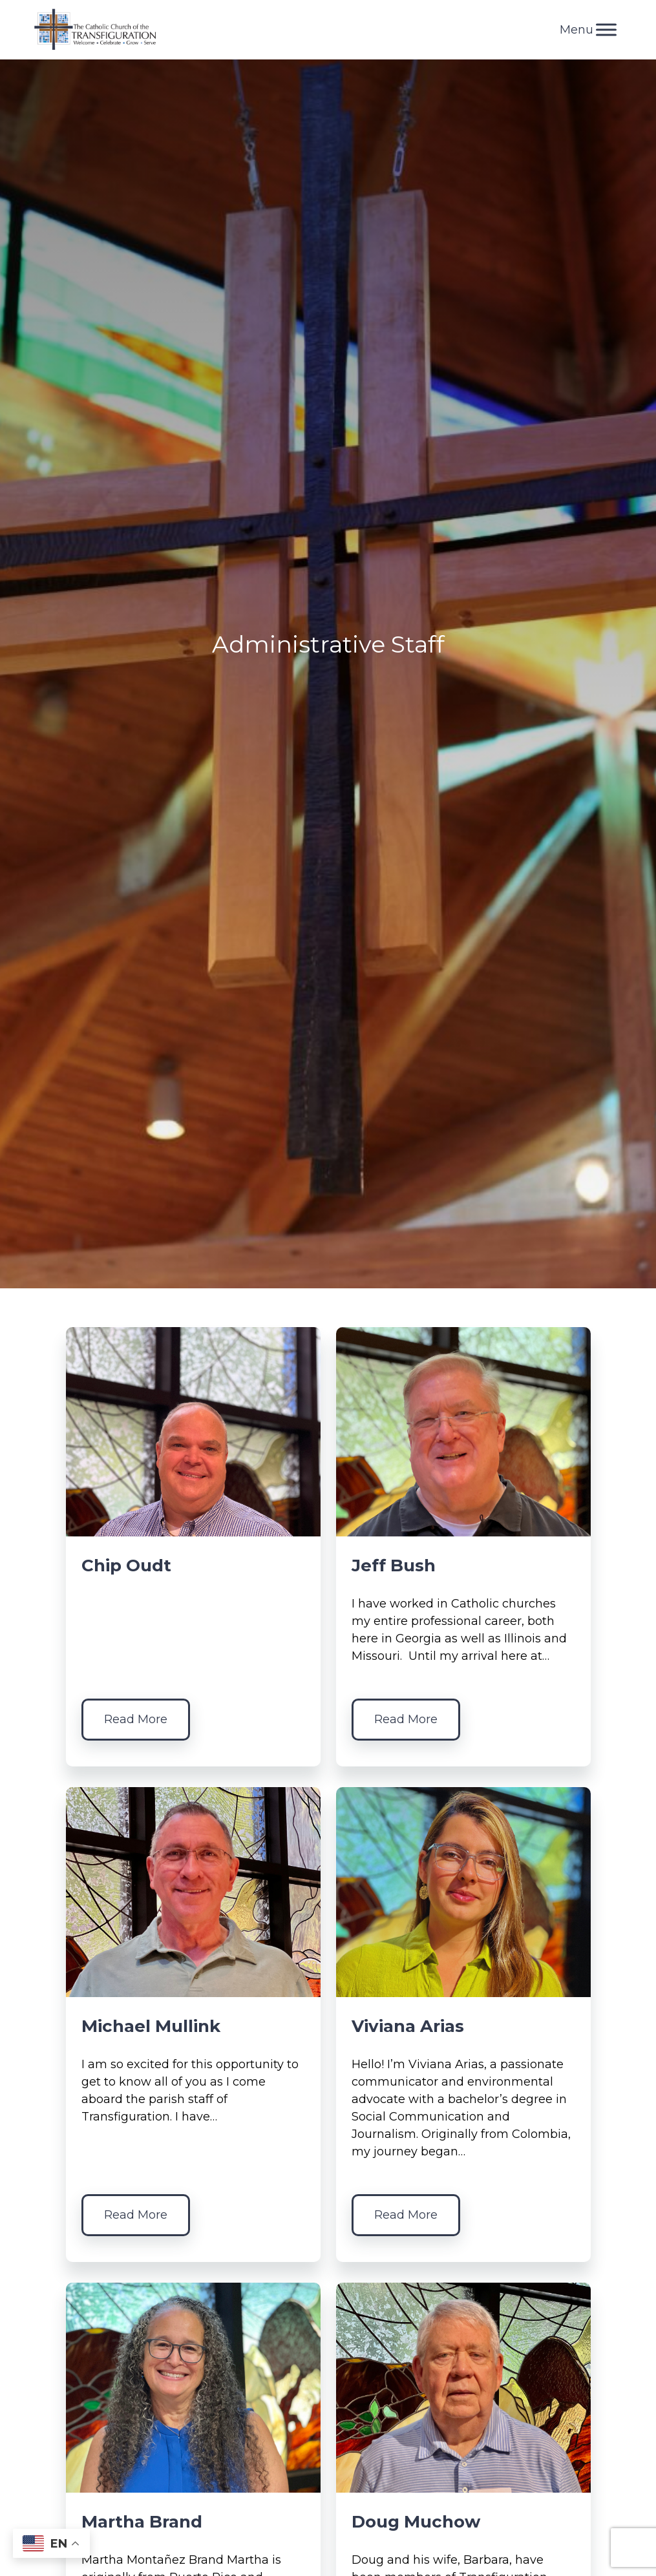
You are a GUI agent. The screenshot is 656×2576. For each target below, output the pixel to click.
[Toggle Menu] (606, 29)
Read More (135, 1719)
